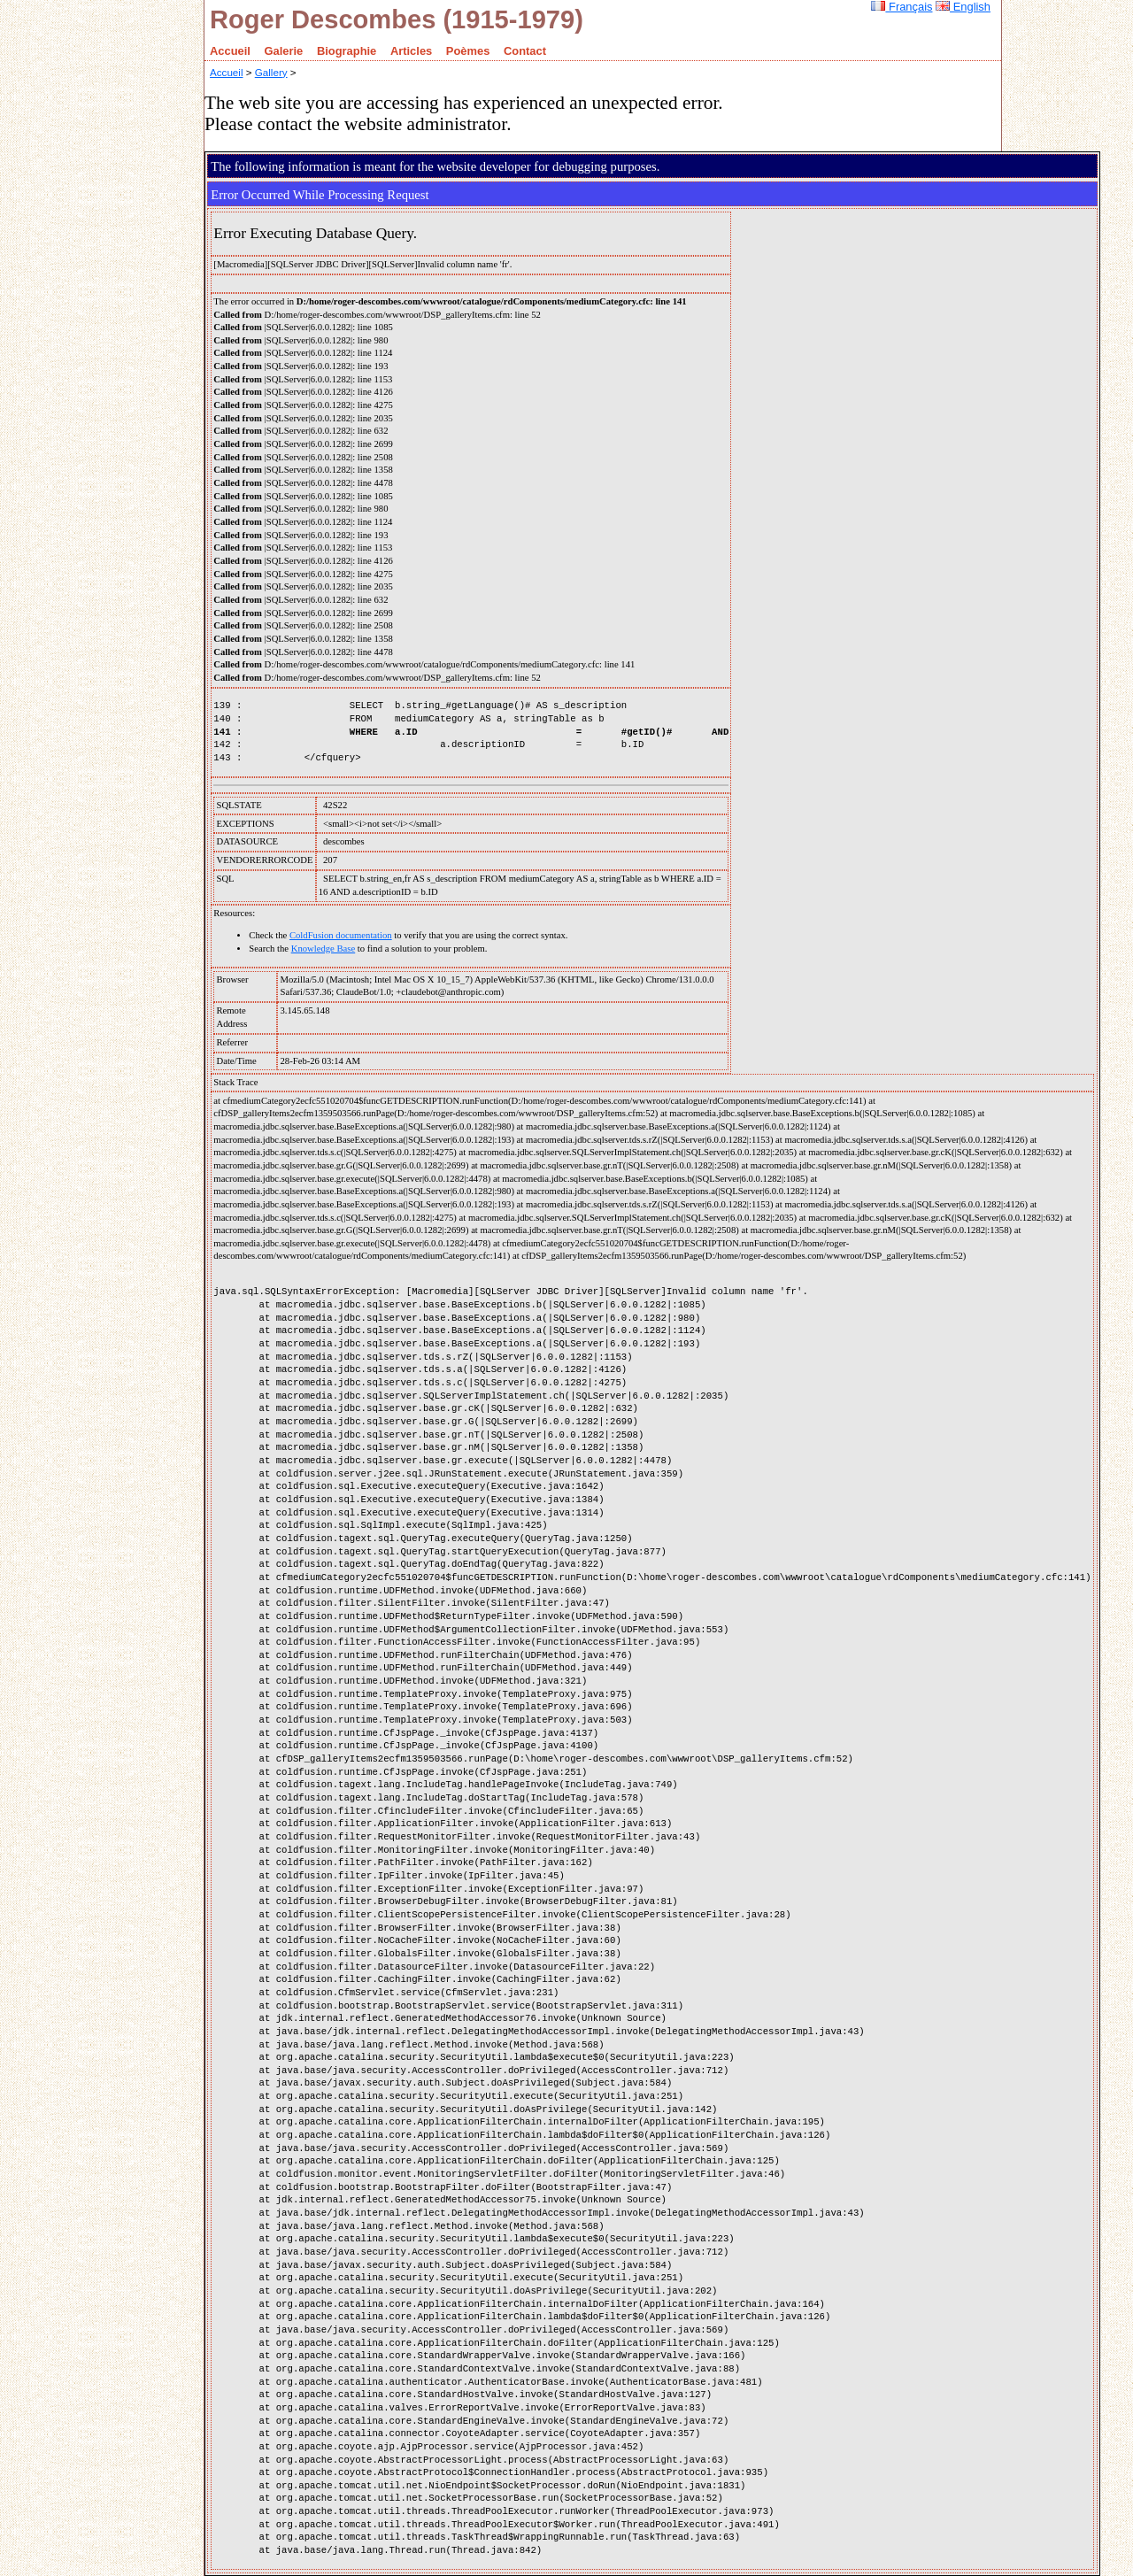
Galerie (284, 51)
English (963, 6)
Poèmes (468, 51)
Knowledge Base (323, 948)
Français (901, 6)
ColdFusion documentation (340, 935)
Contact (525, 51)
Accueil (230, 51)
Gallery (271, 72)
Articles (411, 51)
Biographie (346, 51)
